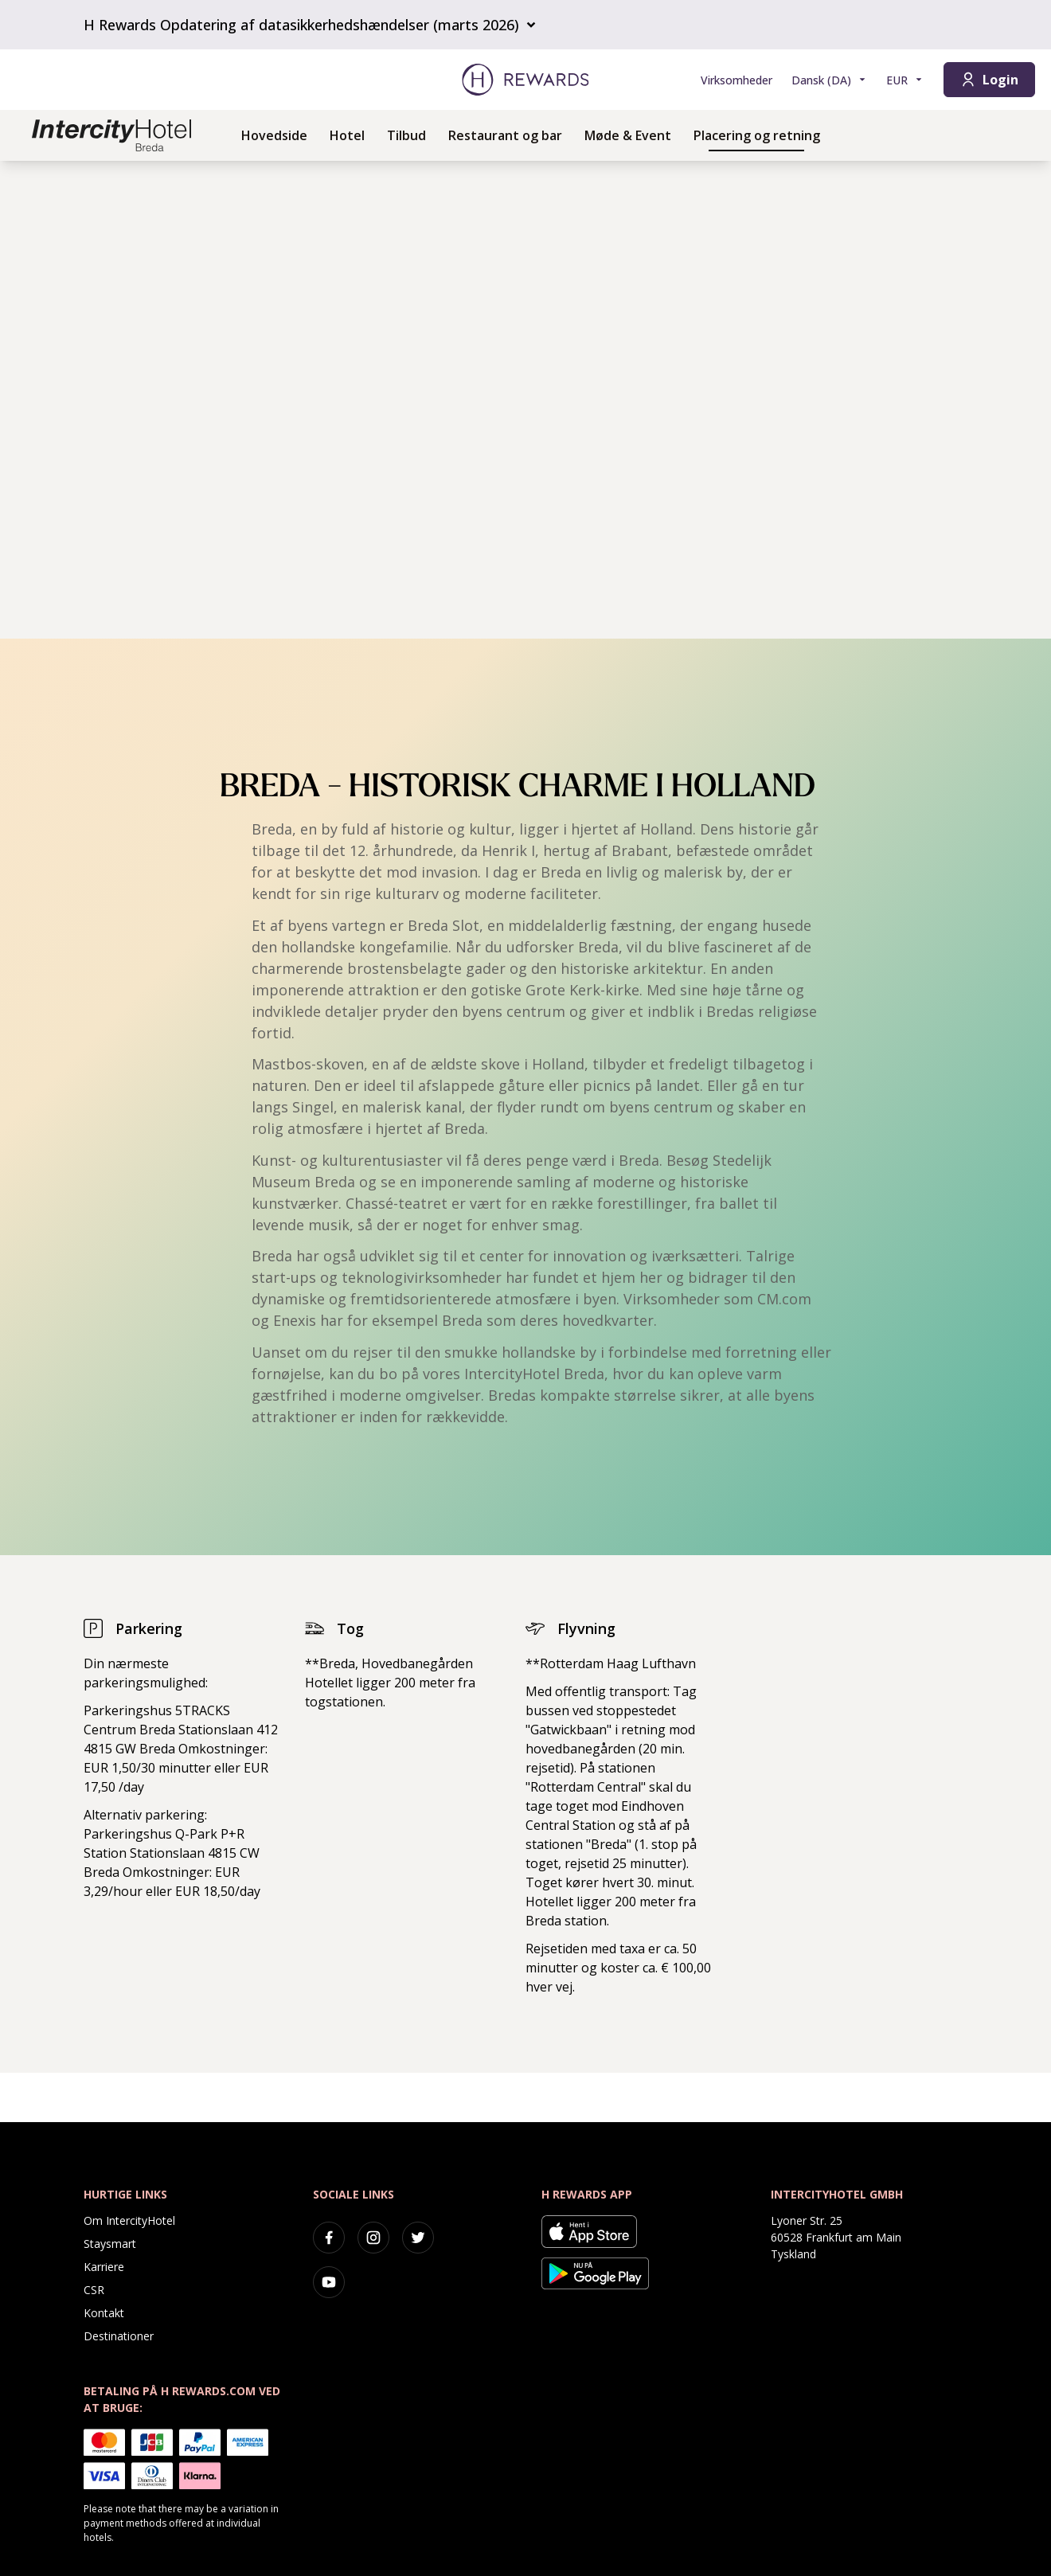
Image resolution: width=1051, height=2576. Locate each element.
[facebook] (329, 2238)
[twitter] (418, 2238)
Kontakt (104, 2312)
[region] (525, 400)
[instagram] (373, 2238)
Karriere (104, 2266)
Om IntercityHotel (129, 2220)
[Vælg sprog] (829, 80)
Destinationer (119, 2335)
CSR (94, 2289)
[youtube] (329, 2282)
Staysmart (110, 2243)
